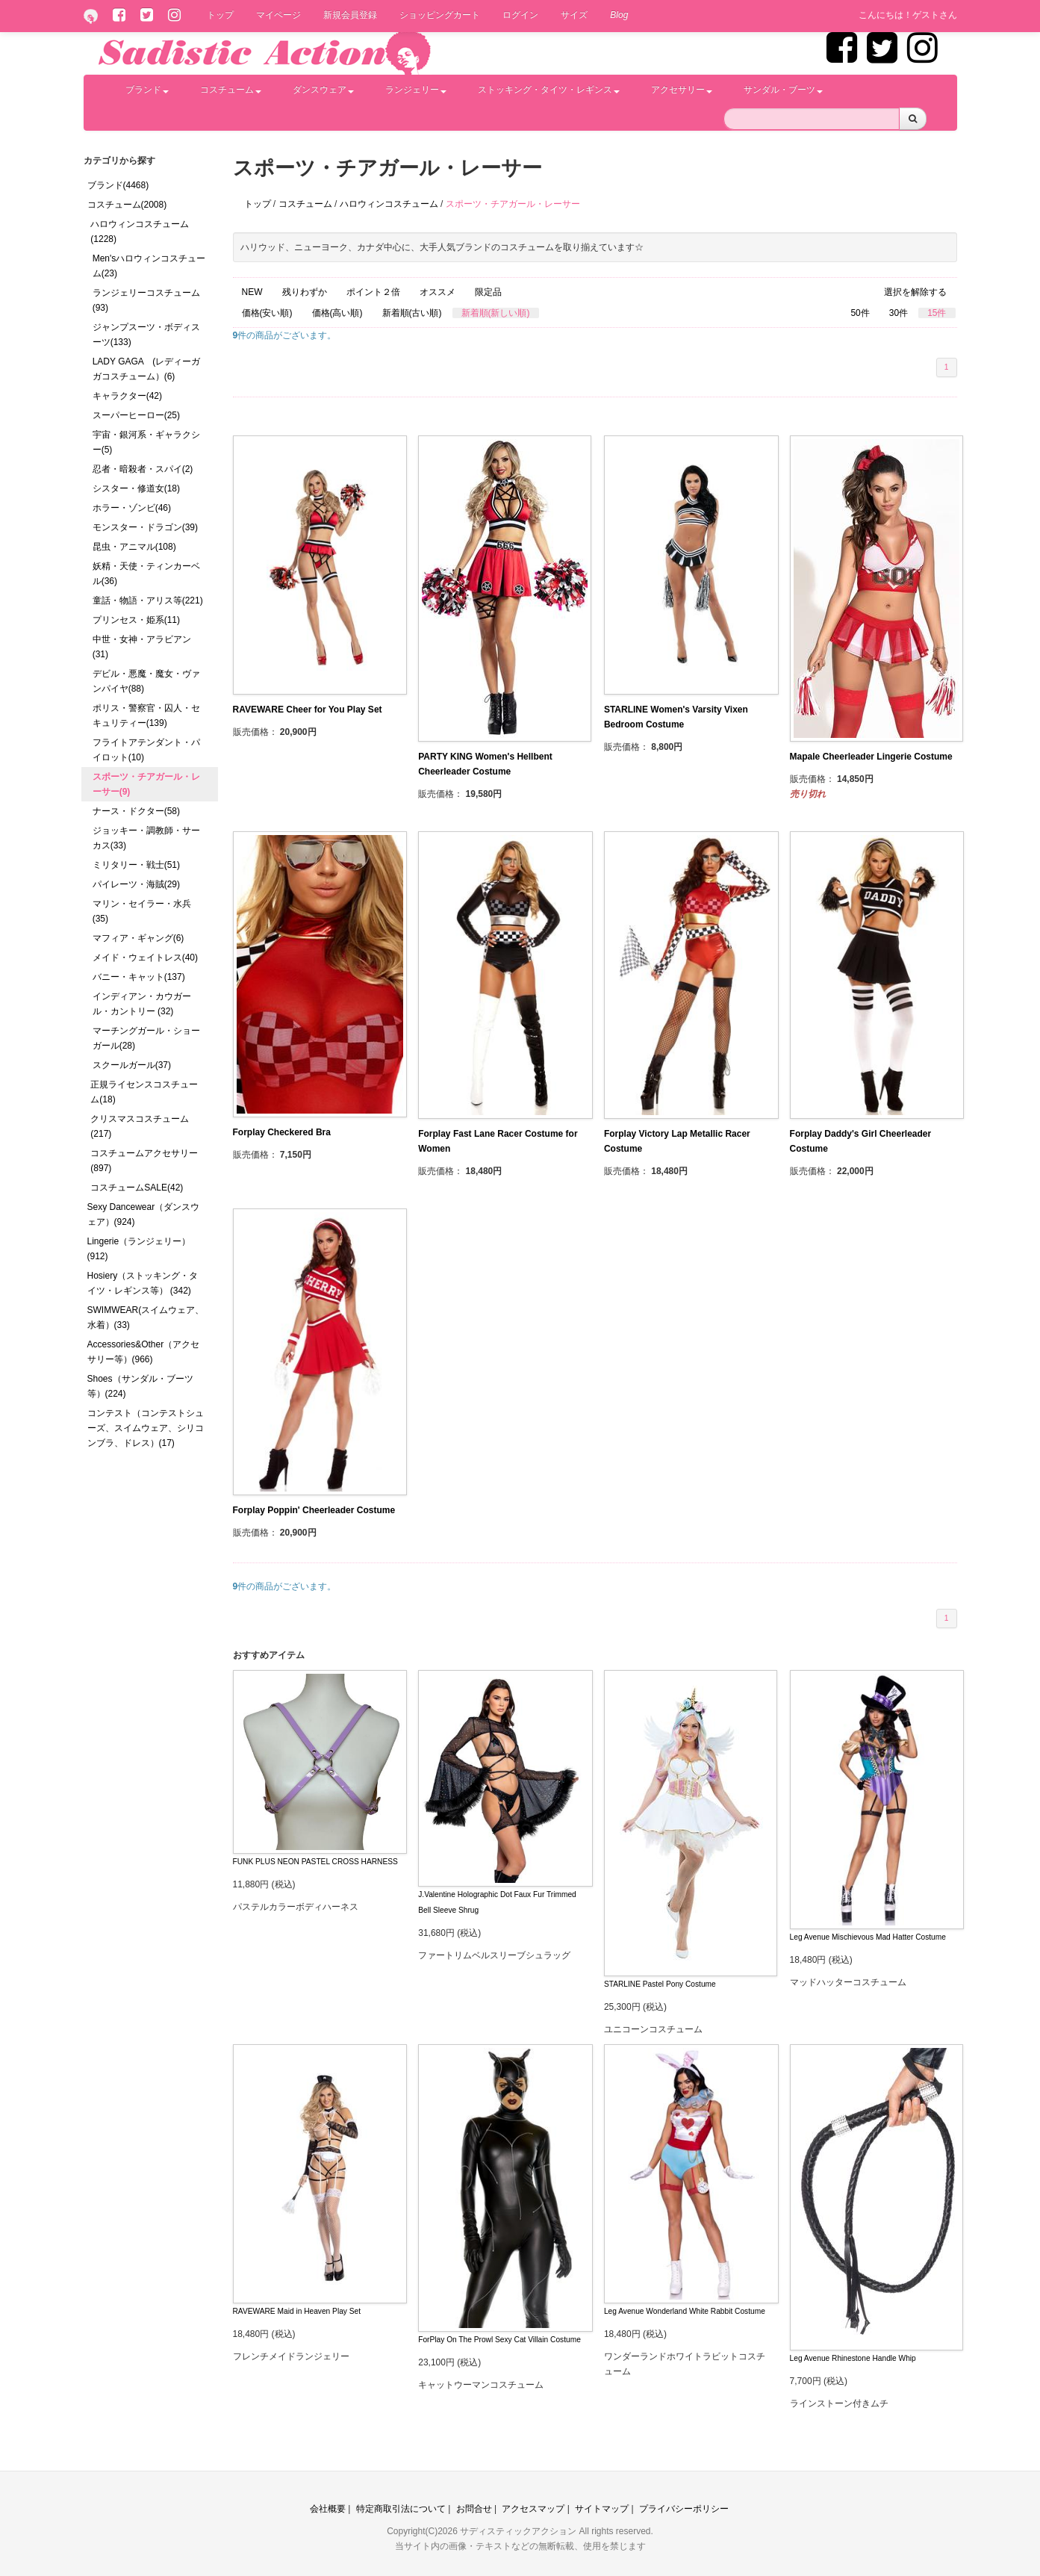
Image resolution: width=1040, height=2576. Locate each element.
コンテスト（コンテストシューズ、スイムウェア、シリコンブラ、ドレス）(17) (145, 1428)
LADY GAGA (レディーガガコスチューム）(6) (146, 369)
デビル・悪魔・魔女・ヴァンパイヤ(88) (146, 681)
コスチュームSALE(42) (136, 1187)
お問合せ (474, 2509)
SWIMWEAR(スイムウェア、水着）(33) (146, 1317)
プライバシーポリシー (684, 2509)
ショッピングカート (439, 15)
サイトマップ (602, 2509)
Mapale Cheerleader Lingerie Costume (871, 756)
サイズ (574, 15)
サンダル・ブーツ (783, 89)
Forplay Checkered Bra (282, 1132)
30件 (898, 313)
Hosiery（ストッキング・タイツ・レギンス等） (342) (143, 1283)
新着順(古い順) (412, 313)
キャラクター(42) (127, 396)
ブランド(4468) (118, 185)
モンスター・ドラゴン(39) (145, 527)
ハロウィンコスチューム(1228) (139, 231)
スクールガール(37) (132, 1065)
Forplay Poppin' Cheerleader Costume (314, 1510)
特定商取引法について (401, 2509)
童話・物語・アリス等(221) (148, 600)
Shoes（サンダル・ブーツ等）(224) (140, 1386)
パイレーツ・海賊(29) (136, 884)
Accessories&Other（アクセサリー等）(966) (143, 1352)
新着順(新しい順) (495, 313)
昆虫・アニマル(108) (134, 546)
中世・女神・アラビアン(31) (142, 646)
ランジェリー (415, 89)
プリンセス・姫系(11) (136, 620)
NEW (252, 292)
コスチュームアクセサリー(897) (144, 1160)
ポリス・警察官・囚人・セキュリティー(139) (146, 715)
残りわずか (304, 292)
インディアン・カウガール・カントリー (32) (142, 1004)
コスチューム (230, 89)
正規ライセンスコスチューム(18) (144, 1092)
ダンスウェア (323, 89)
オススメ (437, 292)
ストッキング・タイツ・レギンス (549, 89)
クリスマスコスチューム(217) (139, 1126)
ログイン (520, 15)
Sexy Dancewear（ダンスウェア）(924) (143, 1214)
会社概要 (328, 2509)
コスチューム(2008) (127, 204)
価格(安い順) (267, 313)
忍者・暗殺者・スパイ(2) (143, 469)
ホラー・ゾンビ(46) (132, 508)
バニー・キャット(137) (139, 977)
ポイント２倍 (373, 292)
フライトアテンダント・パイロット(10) (146, 750)
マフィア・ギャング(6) (138, 938)
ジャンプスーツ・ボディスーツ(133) (146, 334)
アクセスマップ (533, 2509)
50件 (859, 313)
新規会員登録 (350, 15)
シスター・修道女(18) (136, 488)
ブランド (147, 89)
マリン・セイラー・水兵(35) (142, 911)
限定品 (488, 292)
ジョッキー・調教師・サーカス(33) (146, 838)
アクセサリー (681, 89)
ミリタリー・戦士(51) (136, 865)
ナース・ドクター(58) (136, 811)
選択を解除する (915, 292)
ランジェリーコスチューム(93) (146, 300)
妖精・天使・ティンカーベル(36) (146, 573)
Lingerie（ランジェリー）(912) (139, 1248)
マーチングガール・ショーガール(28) (146, 1038)
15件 (936, 313)
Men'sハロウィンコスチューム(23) (149, 266)
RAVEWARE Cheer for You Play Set (307, 709)
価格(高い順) (337, 313)
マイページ (278, 15)
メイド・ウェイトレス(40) (145, 957)
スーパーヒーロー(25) (136, 415)
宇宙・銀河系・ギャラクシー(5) (146, 442)
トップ (220, 15)
